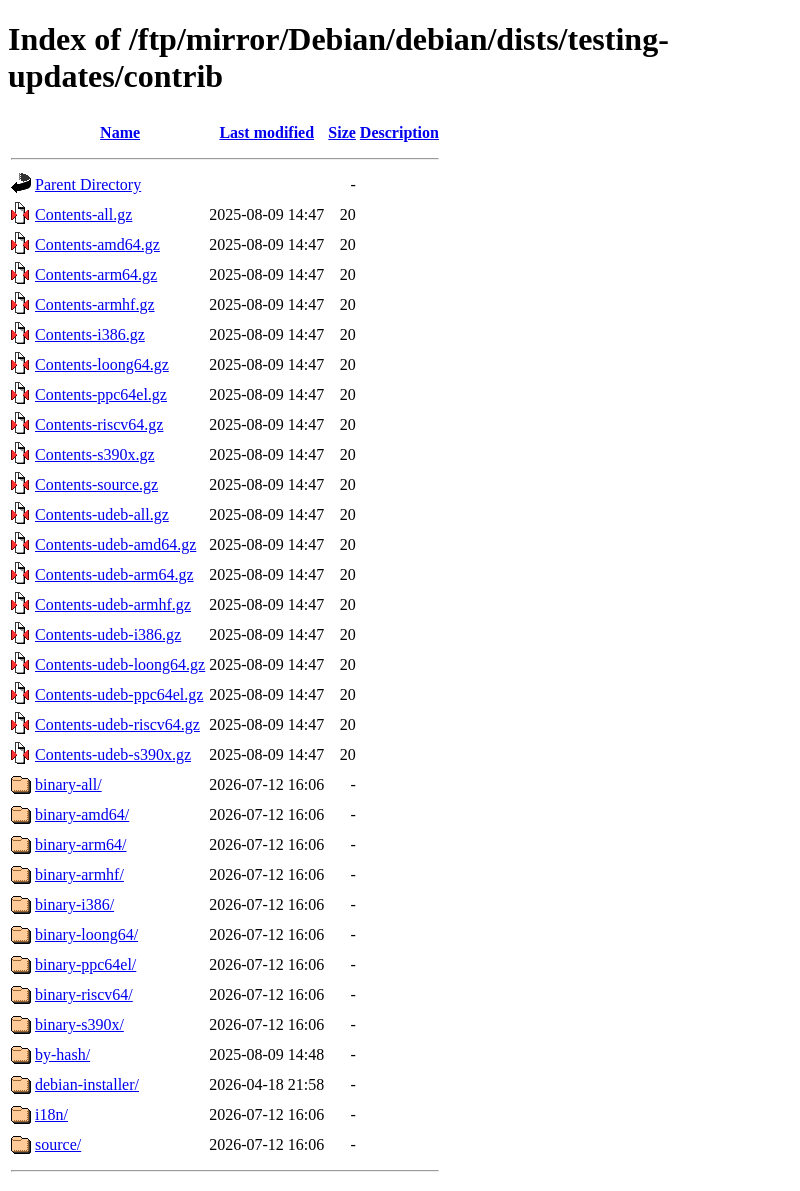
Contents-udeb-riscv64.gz (117, 724)
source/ (58, 1144)
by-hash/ (62, 1054)
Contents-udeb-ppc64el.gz (119, 694)
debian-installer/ (87, 1084)
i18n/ (51, 1114)
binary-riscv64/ (84, 994)
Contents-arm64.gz (96, 274)
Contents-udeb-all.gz (102, 514)
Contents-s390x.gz (95, 454)
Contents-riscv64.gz (99, 424)
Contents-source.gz (96, 484)
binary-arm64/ (81, 844)
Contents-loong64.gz (102, 364)
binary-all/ (68, 784)
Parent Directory (88, 184)
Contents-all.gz (83, 214)
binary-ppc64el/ (85, 964)
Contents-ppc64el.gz (101, 394)
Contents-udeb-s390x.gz (113, 754)
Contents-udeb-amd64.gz (115, 544)
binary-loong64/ (86, 934)
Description (399, 132)
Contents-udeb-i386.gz (108, 634)
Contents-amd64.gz (97, 244)
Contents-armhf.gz (95, 304)
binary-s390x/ (79, 1024)
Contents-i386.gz (90, 334)
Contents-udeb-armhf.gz (113, 604)
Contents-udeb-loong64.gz (120, 664)
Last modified (266, 132)
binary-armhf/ (79, 874)
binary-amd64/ (82, 814)
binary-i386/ (74, 904)
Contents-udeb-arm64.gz (114, 574)
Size (342, 132)
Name (120, 132)
